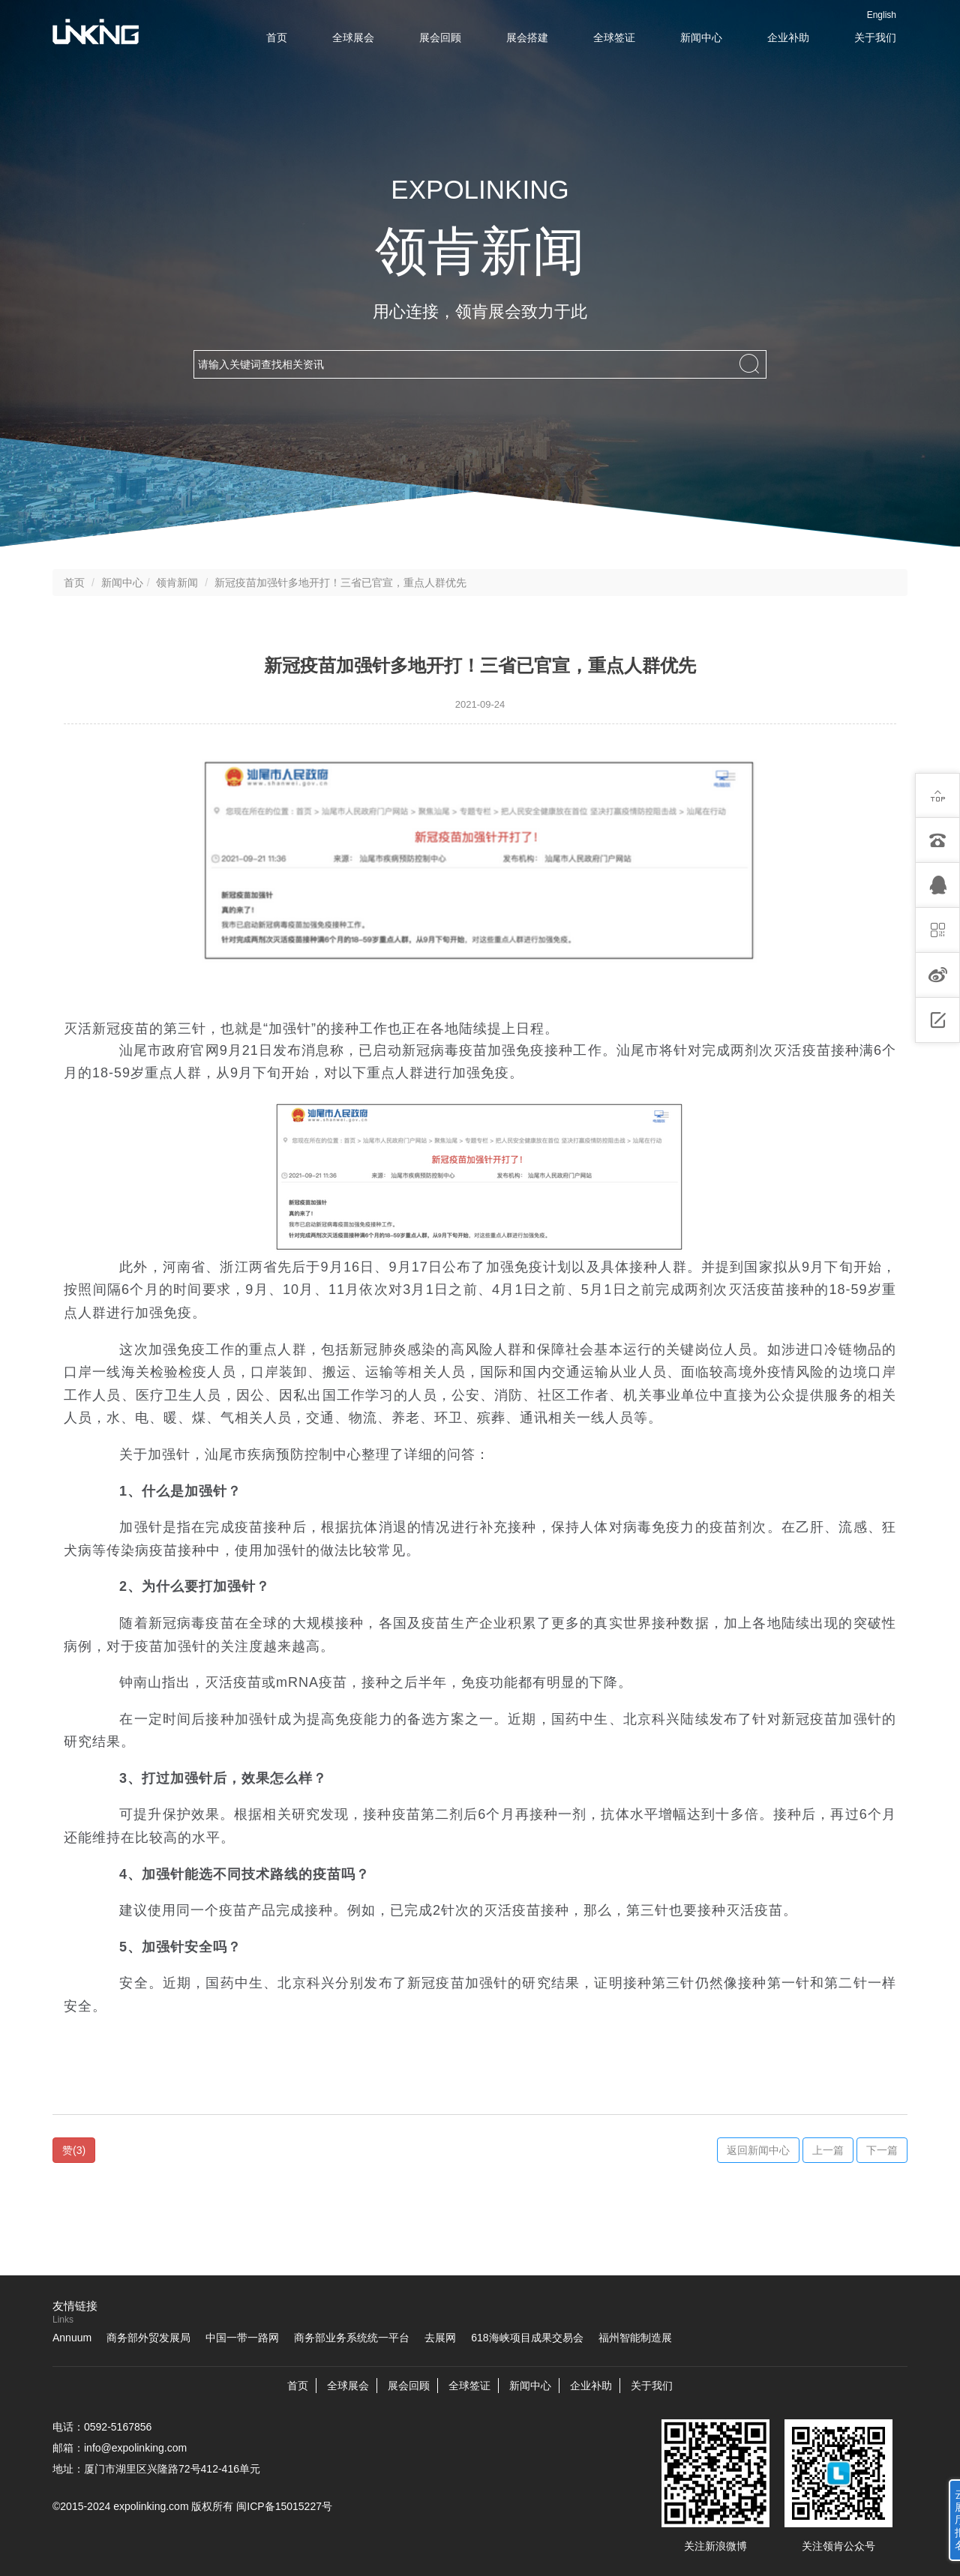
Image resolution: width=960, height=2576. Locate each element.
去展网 (440, 2338)
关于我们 (875, 37)
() (74, 2150)
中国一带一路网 (242, 2338)
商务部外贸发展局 (148, 2338)
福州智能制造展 (635, 2338)
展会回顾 (440, 37)
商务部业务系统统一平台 (352, 2338)
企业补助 (788, 37)
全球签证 (614, 37)
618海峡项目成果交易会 (527, 2338)
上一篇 (828, 2150)
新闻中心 (701, 37)
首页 (276, 37)
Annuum (72, 2338)
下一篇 (882, 2150)
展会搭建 (527, 37)
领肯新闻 (177, 583)
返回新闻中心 (758, 2150)
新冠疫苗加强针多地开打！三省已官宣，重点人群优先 (340, 583)
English (881, 15)
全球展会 (353, 37)
